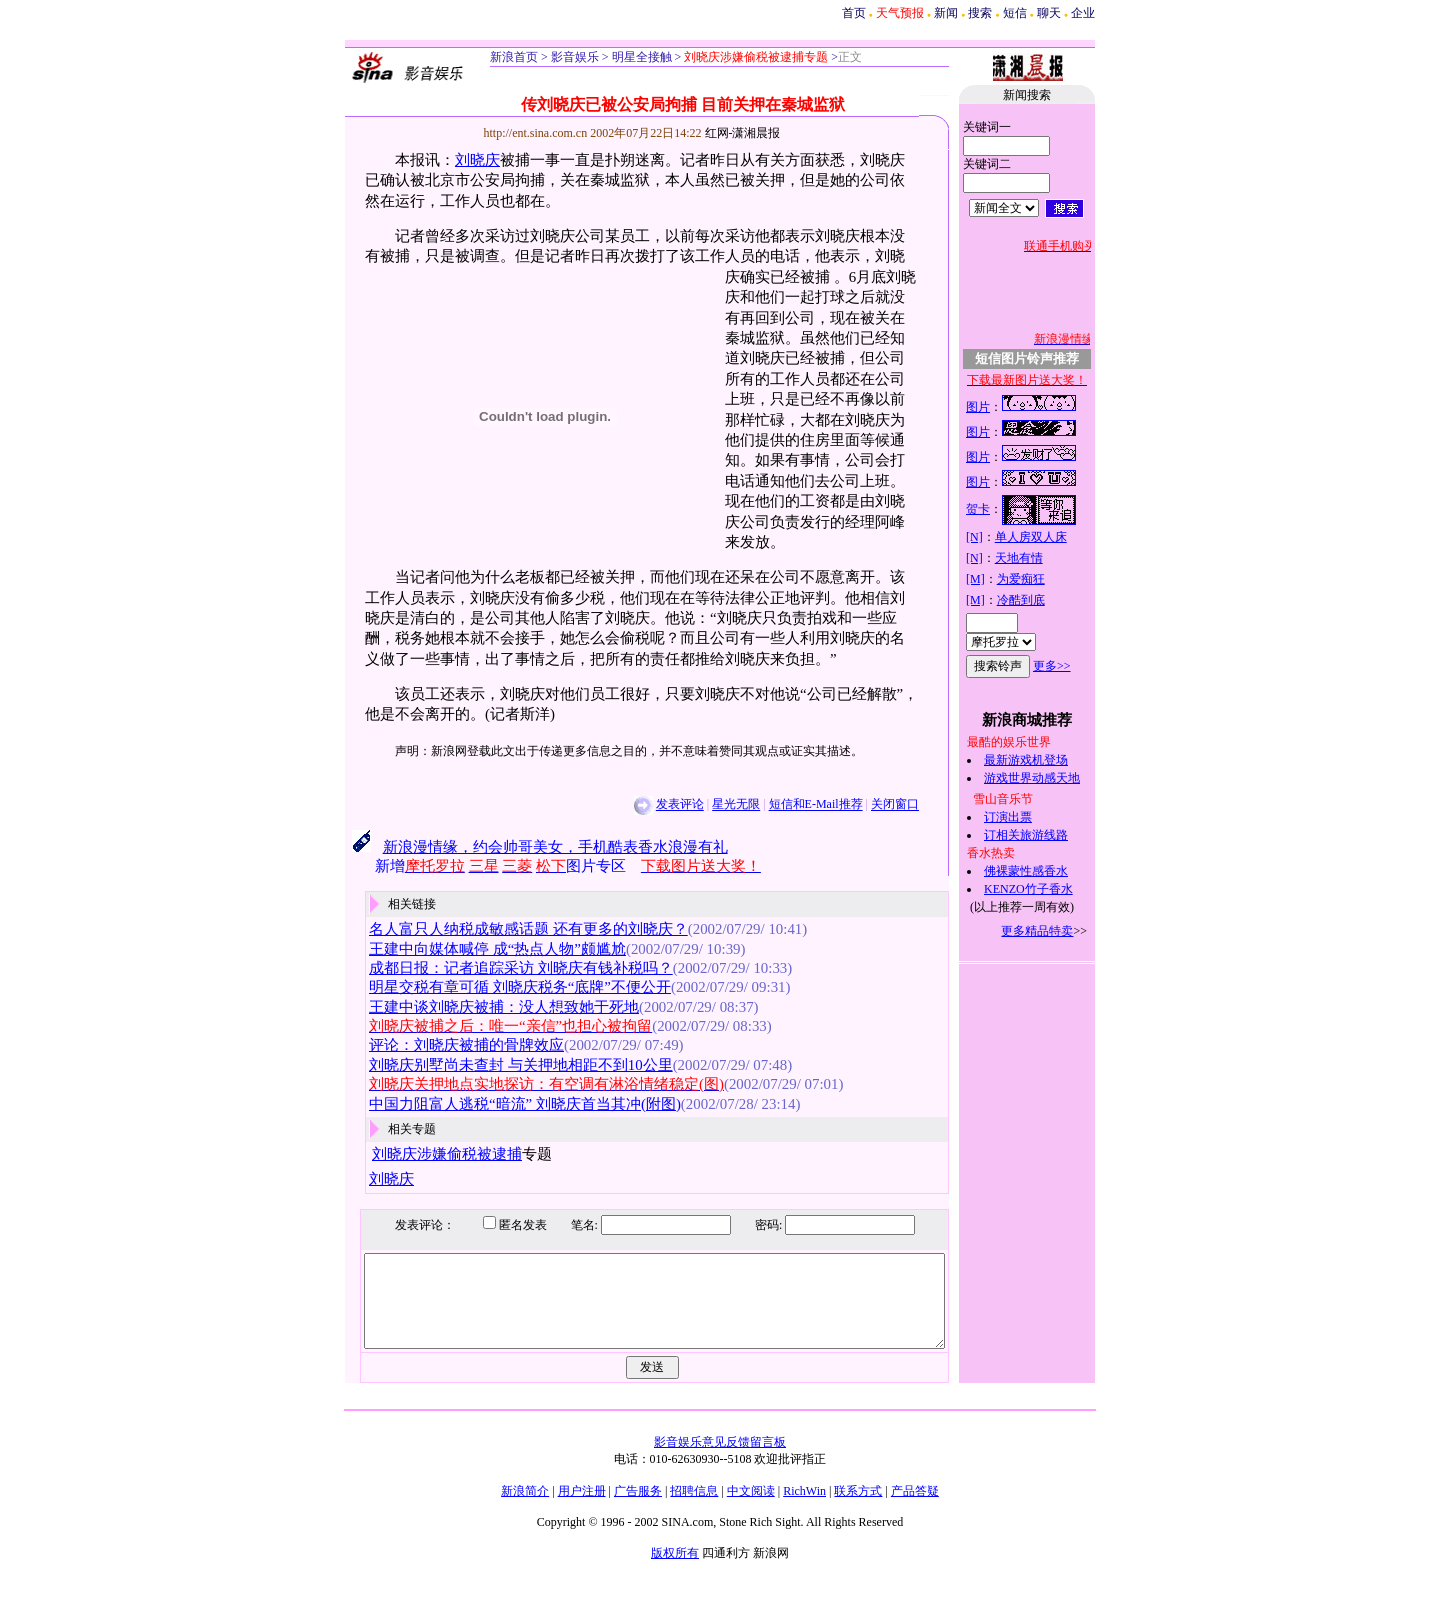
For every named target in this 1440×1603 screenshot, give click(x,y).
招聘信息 (694, 1509)
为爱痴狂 (1042, 579)
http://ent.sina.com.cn (515, 133)
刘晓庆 (456, 160)
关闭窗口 (874, 805)
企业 (1083, 13)
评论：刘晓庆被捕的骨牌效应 (445, 1045)
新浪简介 (525, 1509)
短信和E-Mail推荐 (794, 805)
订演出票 (1030, 817)
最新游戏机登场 (1048, 760)
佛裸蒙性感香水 (1048, 871)
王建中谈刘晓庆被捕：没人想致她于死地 (483, 1007)
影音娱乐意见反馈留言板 (720, 1460)
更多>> (1074, 666)
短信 (1015, 13)
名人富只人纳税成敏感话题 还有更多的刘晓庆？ (507, 929)
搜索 (980, 13)
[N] (996, 537)
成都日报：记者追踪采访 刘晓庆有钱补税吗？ (500, 968)
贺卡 (1000, 509)
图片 (1000, 407)
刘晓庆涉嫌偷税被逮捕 (426, 1154)
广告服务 (638, 1509)
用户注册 (582, 1509)
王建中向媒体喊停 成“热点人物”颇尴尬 (476, 949)
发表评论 (658, 805)
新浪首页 (514, 57)
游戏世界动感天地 (1054, 778)
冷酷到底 (1042, 600)
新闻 (946, 13)
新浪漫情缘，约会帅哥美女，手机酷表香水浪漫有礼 (533, 847)
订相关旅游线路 (1048, 835)
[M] (997, 579)
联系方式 (858, 1509)
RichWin (804, 1509)
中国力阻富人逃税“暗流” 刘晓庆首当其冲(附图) (504, 1104)
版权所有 (675, 1571)
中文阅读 (751, 1509)
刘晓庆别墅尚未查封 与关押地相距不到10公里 (500, 1065)
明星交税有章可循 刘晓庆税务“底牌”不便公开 (499, 987)
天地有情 (1040, 558)
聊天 (1049, 13)
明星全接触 (640, 57)
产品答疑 (915, 1509)
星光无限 (715, 805)
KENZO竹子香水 (1050, 889)
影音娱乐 (575, 57)
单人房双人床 (1052, 537)
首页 (854, 13)
